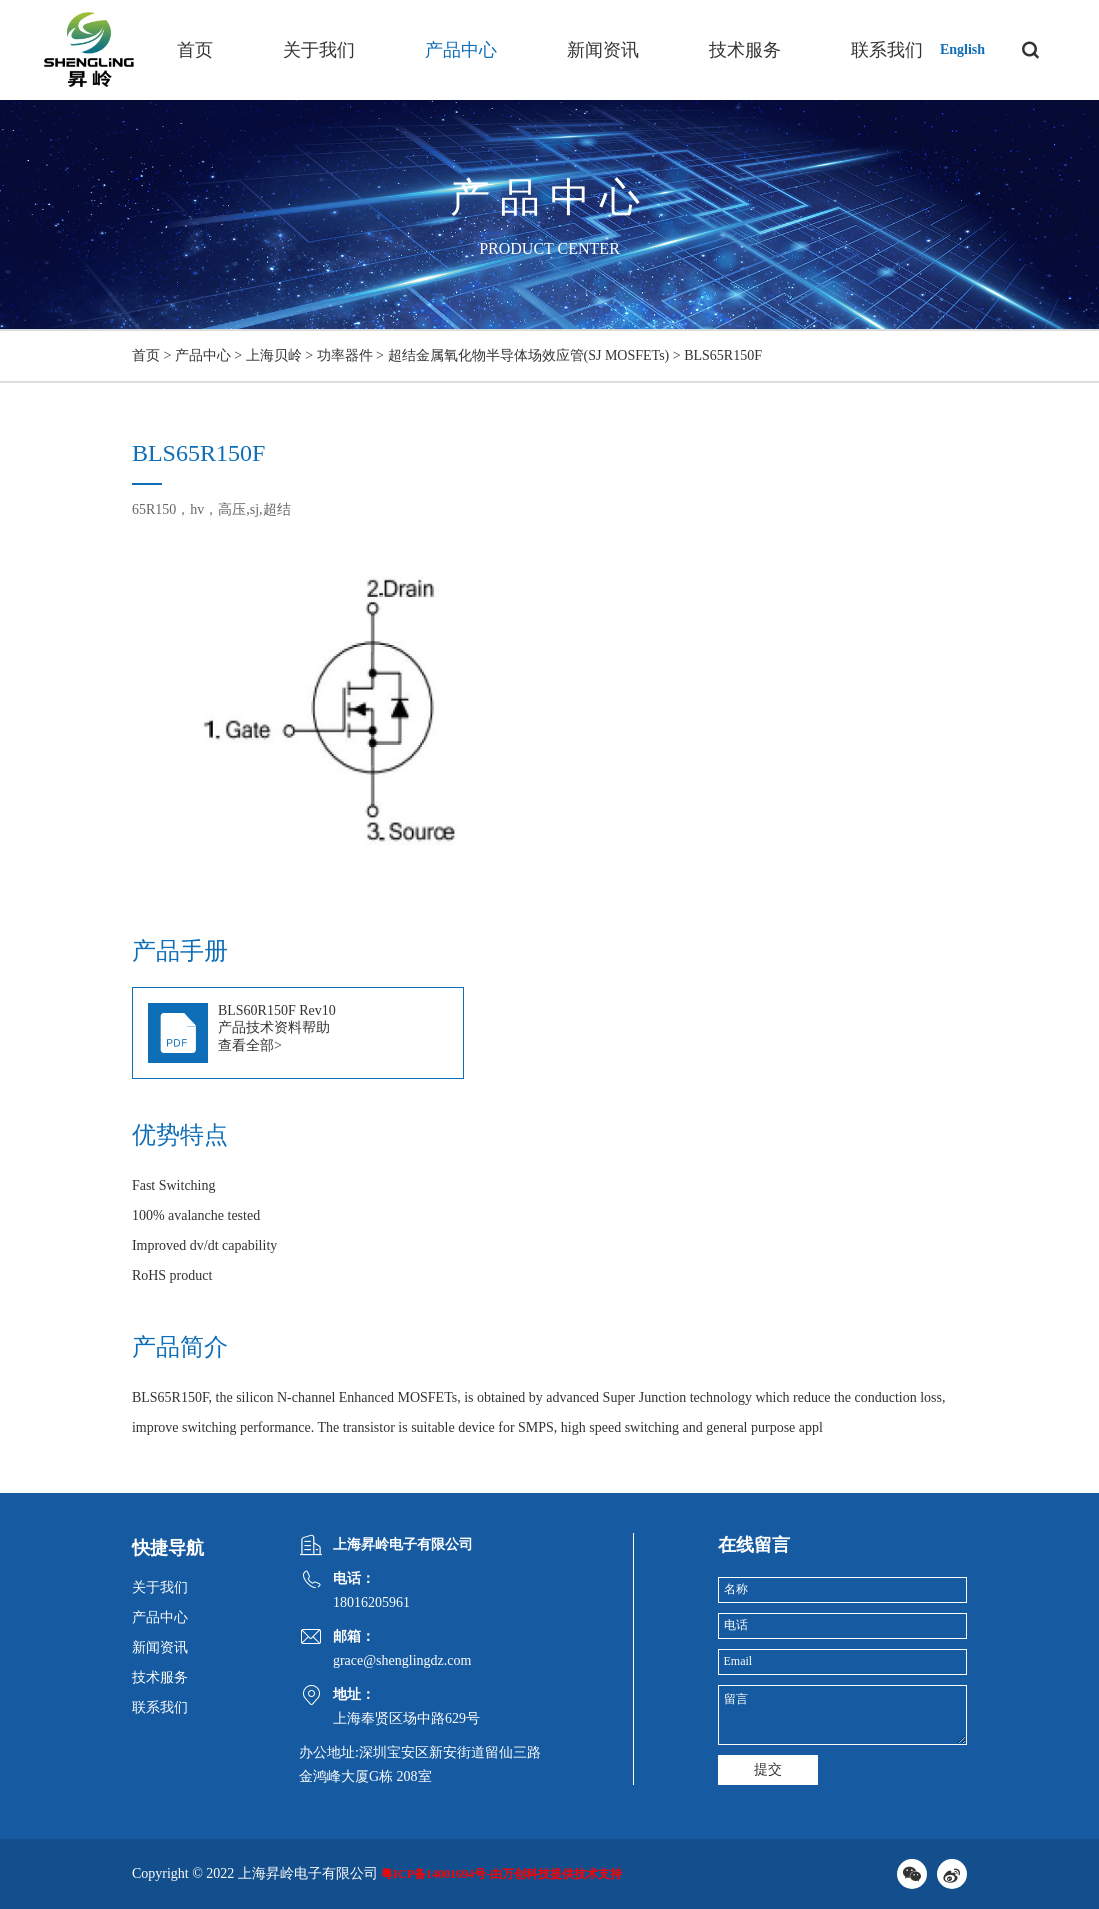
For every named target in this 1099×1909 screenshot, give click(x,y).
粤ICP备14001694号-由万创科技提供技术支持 (501, 1874)
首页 (195, 50)
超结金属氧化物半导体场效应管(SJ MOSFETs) (529, 355)
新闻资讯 (603, 50)
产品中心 (461, 50)
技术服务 (745, 50)
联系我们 (887, 50)
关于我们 (319, 50)
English (962, 49)
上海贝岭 (274, 355)
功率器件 (345, 355)
